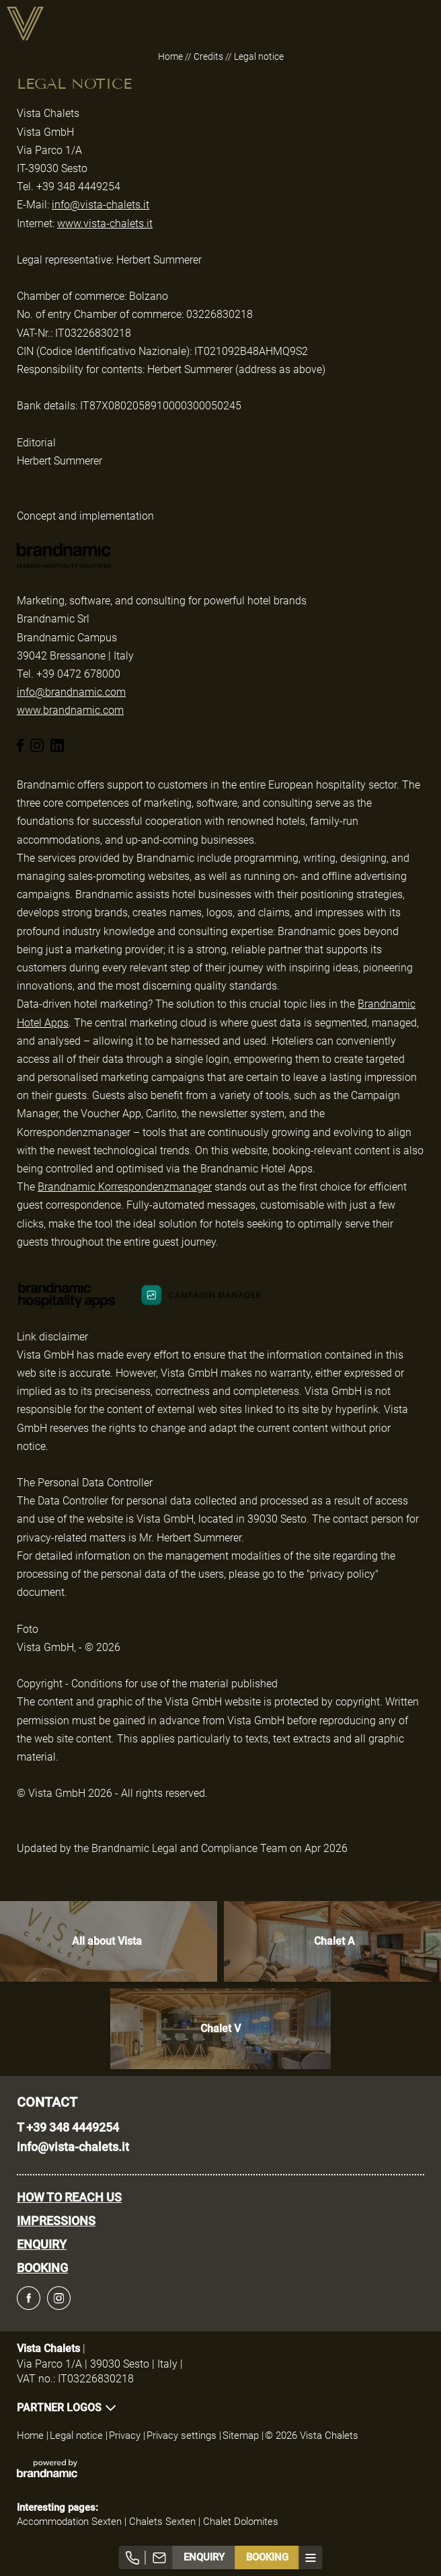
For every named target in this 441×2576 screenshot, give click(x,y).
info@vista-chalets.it (100, 204)
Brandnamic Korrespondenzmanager (125, 1186)
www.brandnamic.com (70, 710)
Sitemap (242, 2435)
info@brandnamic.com (71, 692)
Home (171, 56)
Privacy (126, 2435)
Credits (209, 56)
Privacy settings (183, 2435)
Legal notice (78, 2435)
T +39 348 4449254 (68, 2127)
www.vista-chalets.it (105, 223)
